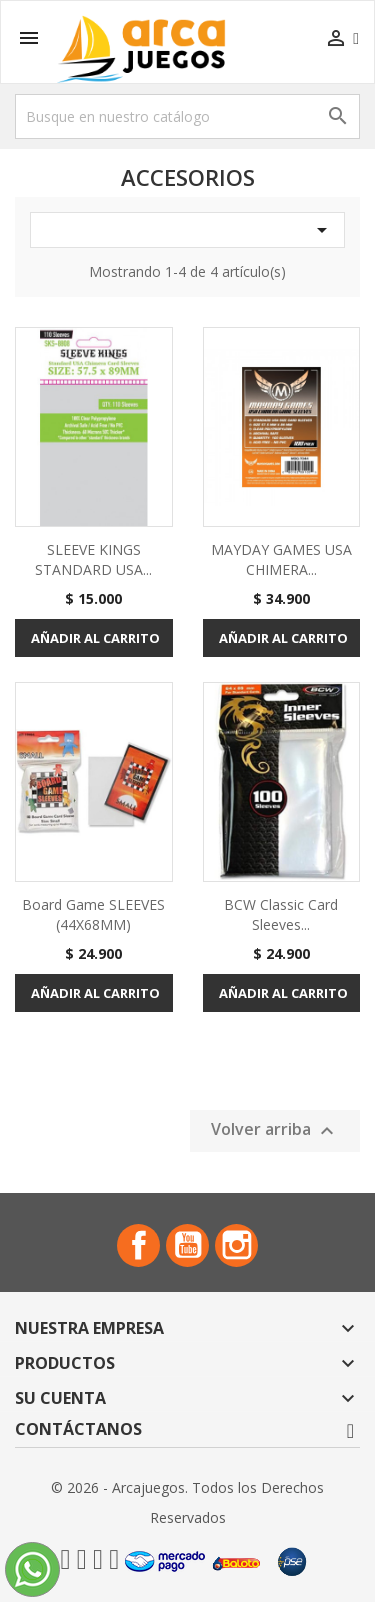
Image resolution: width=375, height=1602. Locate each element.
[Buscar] (187, 116)
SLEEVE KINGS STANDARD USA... (93, 559)
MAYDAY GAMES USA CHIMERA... (281, 559)
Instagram (236, 1245)
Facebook (138, 1245)
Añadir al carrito (95, 638)
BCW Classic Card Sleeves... (281, 914)
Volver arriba (275, 1130)
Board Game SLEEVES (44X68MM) (93, 914)
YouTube (187, 1245)
